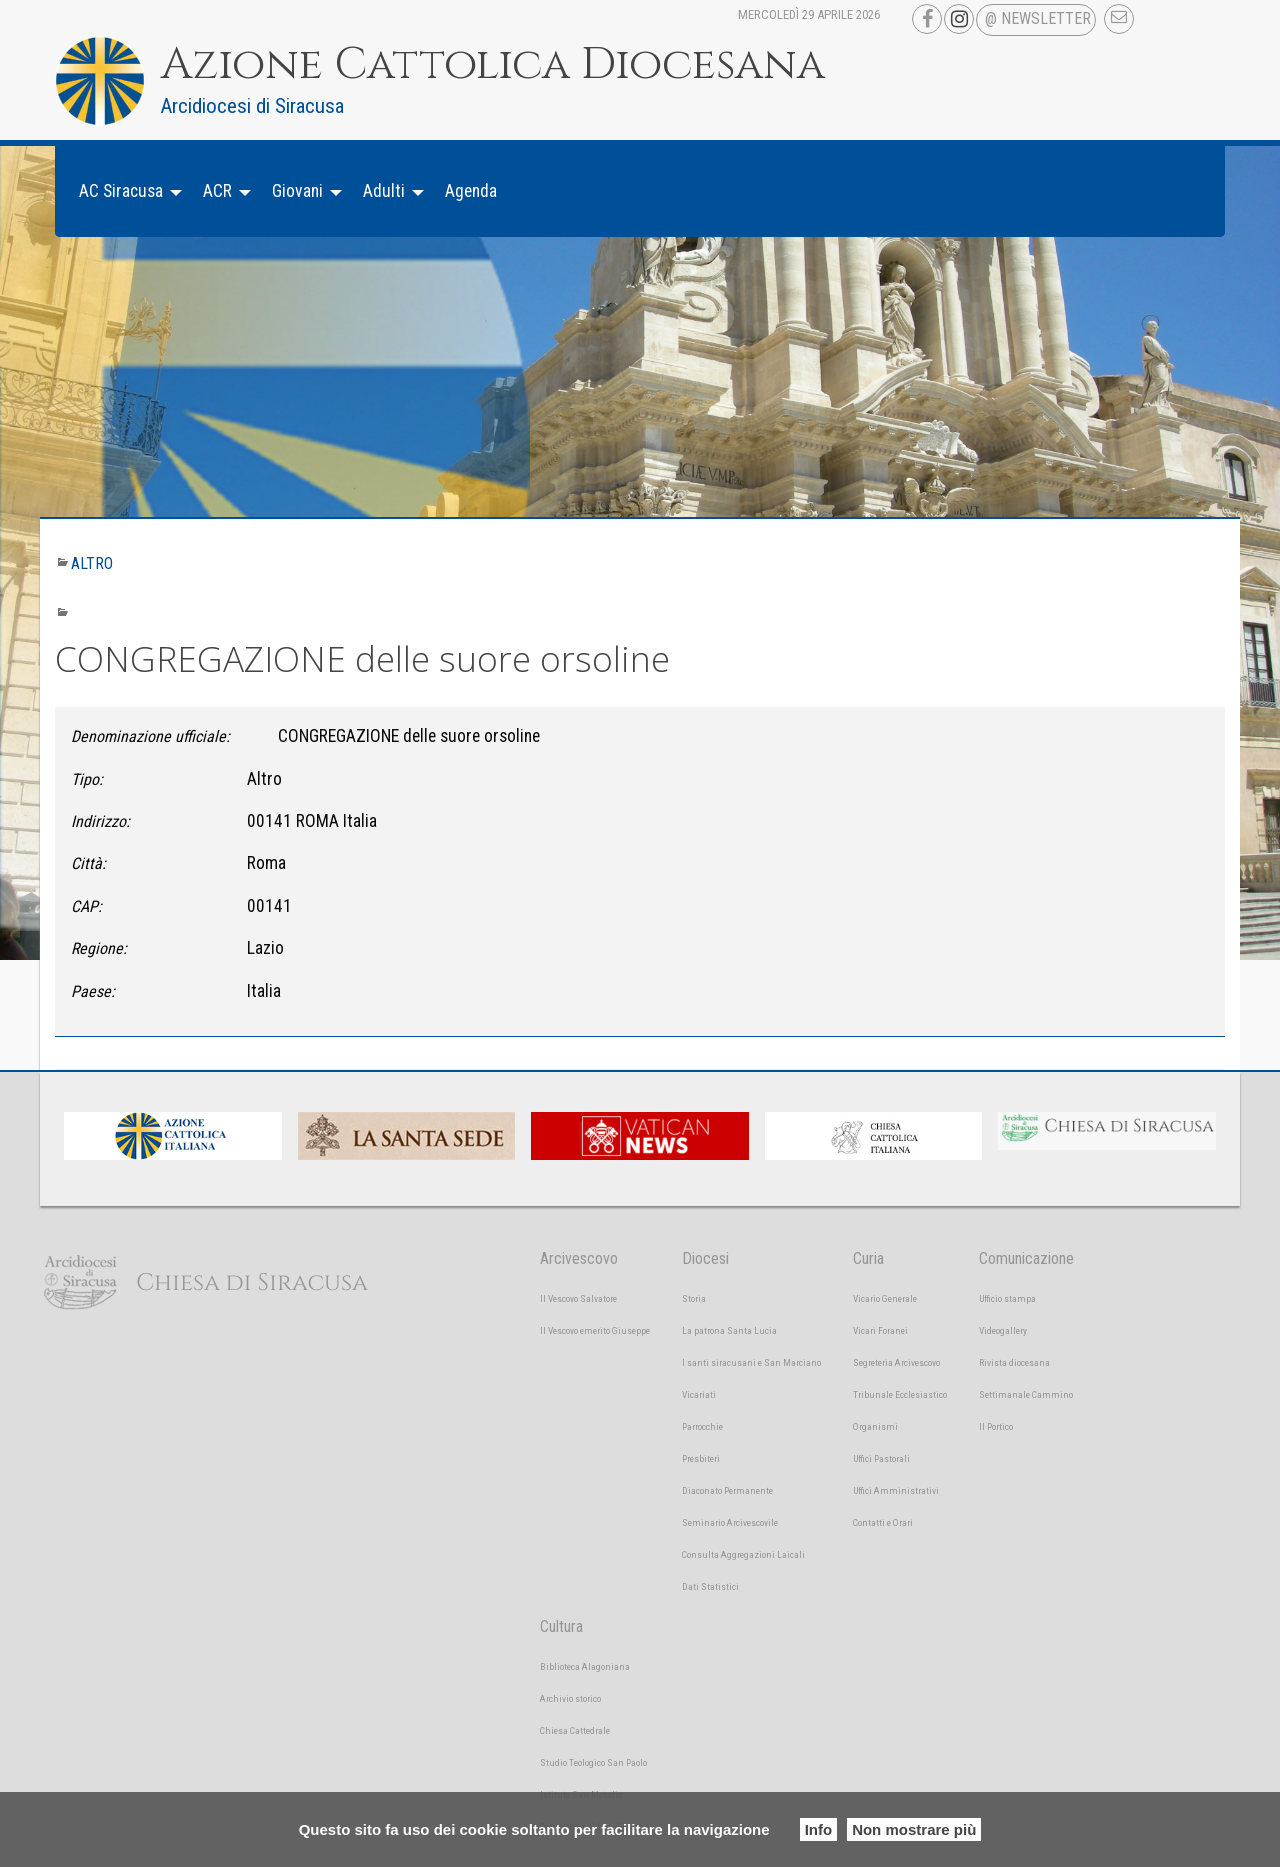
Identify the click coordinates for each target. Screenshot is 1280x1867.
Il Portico (996, 1426)
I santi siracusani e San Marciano (751, 1362)
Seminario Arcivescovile (730, 1522)
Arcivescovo (579, 1258)
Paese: (93, 991)
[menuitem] (125, 191)
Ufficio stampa (1007, 1298)
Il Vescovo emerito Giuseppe (595, 1330)
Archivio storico (570, 1698)
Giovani (297, 191)
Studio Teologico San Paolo (593, 1762)
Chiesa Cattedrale (575, 1730)
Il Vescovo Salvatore (578, 1298)
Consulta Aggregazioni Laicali (743, 1554)
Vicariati (699, 1394)
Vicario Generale (885, 1298)
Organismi (875, 1426)
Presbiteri (701, 1458)
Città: (88, 863)
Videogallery (1003, 1330)
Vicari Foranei (880, 1330)
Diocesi (705, 1258)
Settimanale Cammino (1026, 1394)
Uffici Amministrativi (896, 1490)
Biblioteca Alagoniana (585, 1666)
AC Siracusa (121, 191)
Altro (92, 563)
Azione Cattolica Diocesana (493, 65)
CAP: (86, 906)
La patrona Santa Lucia (729, 1330)
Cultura (561, 1626)
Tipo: (87, 779)
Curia (868, 1258)
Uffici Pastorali (881, 1458)
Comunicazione (1026, 1258)
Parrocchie (702, 1426)
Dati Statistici (710, 1586)
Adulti (384, 191)
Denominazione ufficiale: (150, 736)
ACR (217, 191)
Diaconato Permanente (727, 1490)
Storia (694, 1298)
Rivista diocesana (1014, 1362)
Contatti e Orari (883, 1522)
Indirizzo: (100, 821)
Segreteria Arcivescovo (896, 1362)
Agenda (471, 191)
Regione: (99, 948)
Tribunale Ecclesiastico (900, 1394)
